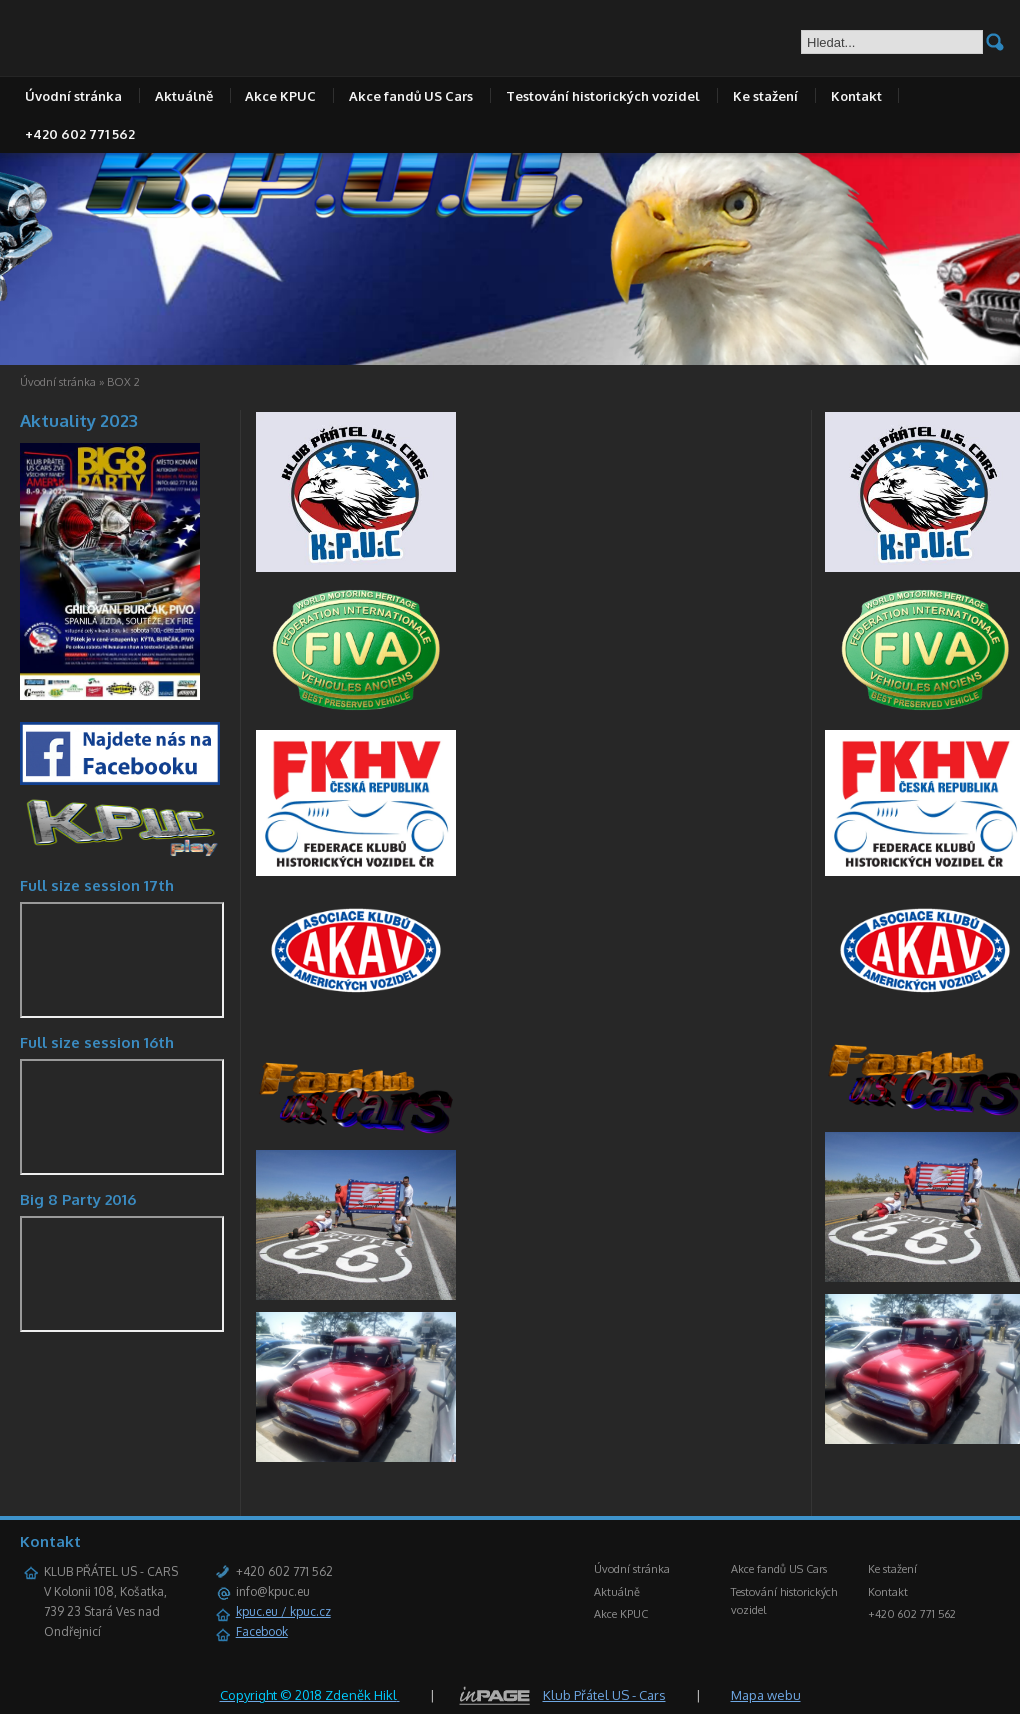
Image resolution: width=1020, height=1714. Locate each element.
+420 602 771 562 (80, 134)
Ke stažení (765, 96)
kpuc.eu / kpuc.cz (283, 1611)
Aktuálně (184, 96)
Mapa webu (766, 1695)
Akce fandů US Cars (411, 96)
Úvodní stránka (73, 96)
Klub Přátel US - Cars (604, 1695)
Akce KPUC (280, 96)
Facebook (262, 1631)
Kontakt (856, 96)
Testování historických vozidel (603, 96)
